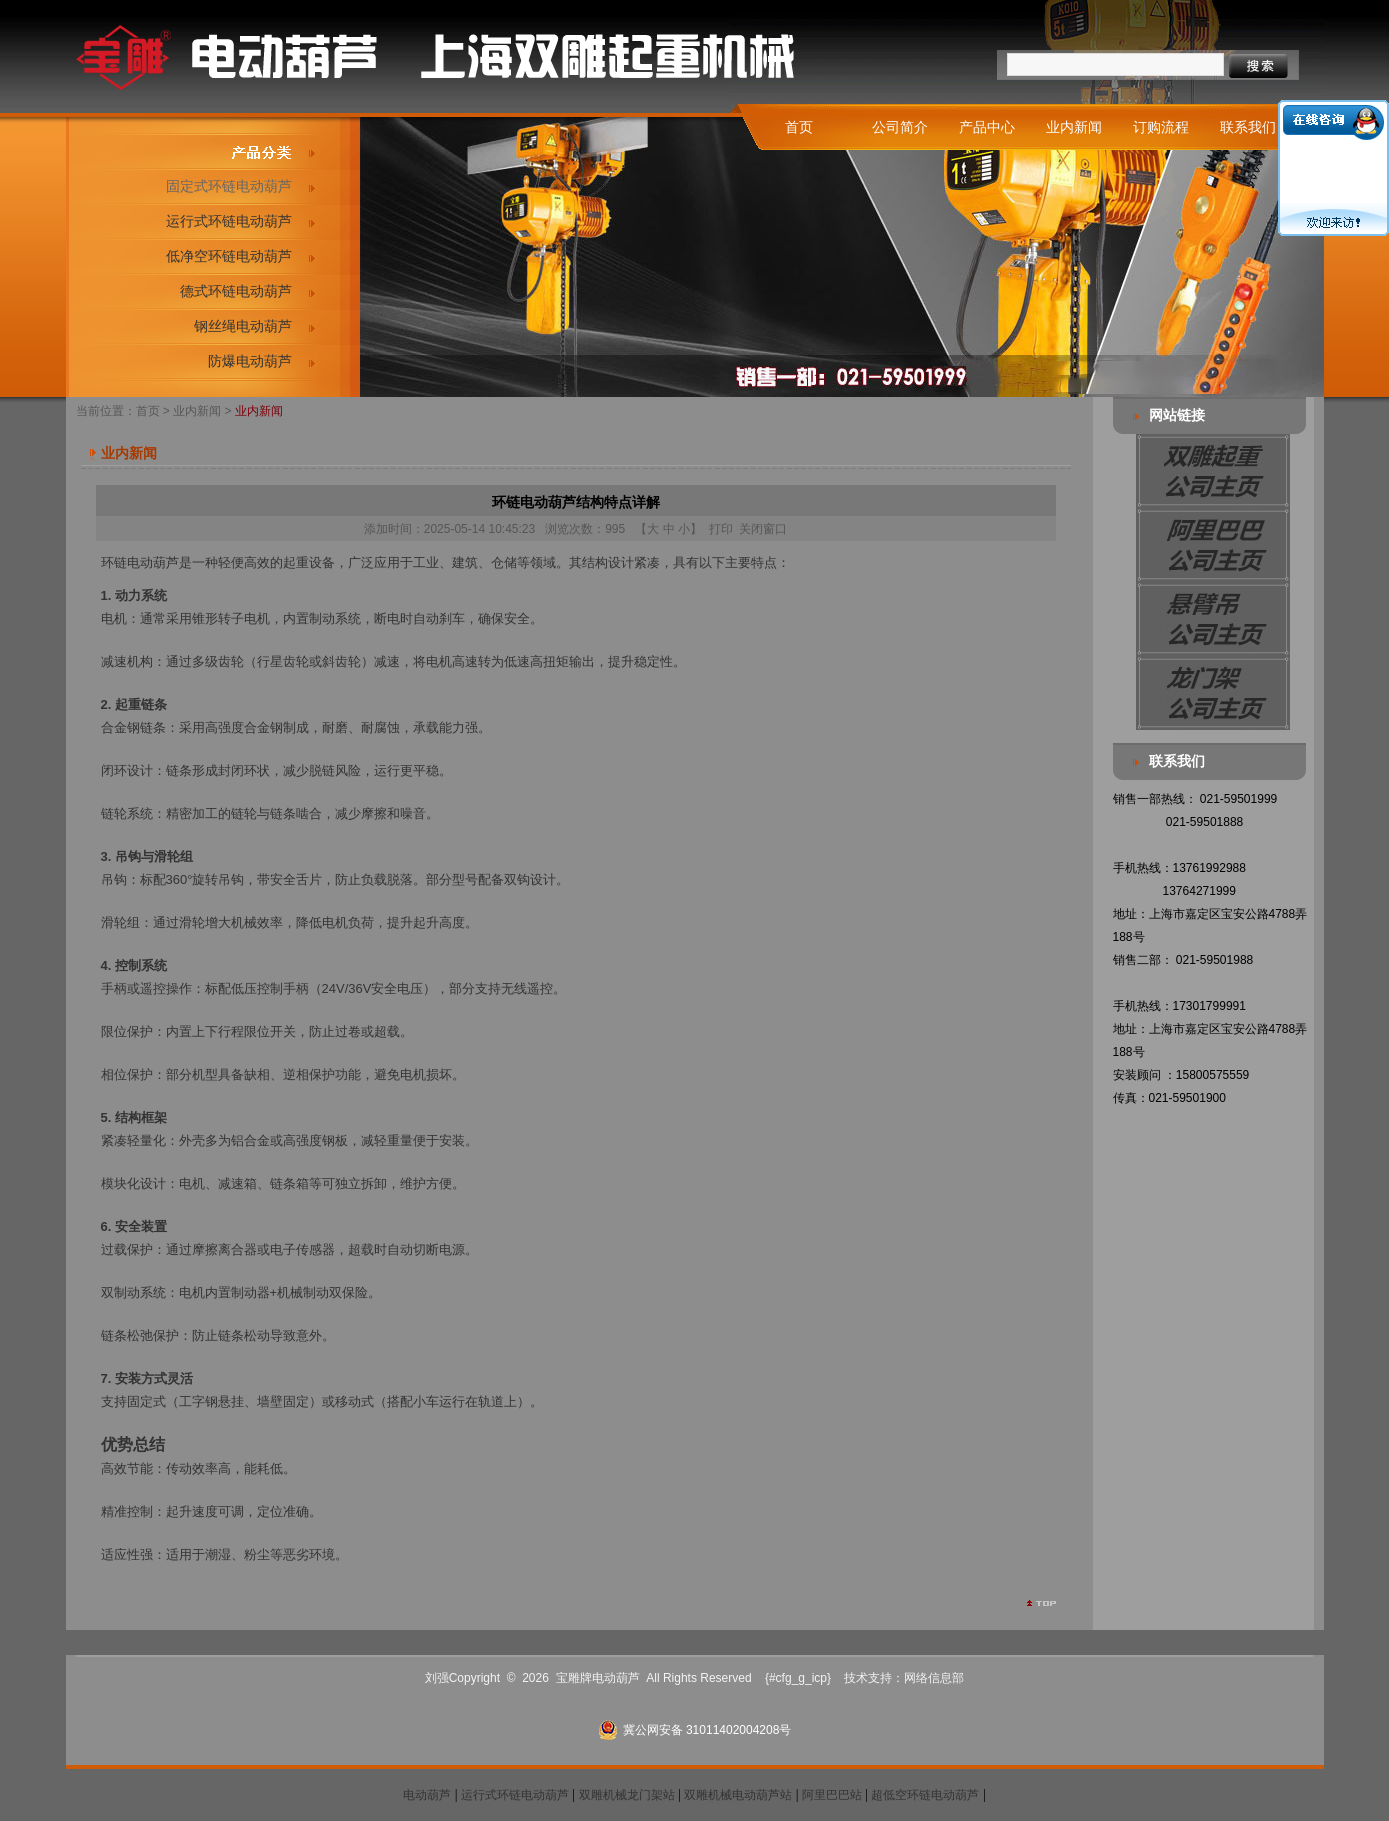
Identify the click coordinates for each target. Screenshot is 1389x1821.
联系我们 (1248, 127)
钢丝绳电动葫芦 (243, 326)
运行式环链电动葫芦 (229, 221)
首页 (799, 127)
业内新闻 (1074, 127)
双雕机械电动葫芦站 (738, 1795)
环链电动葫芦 (140, 562)
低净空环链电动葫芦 (229, 256)
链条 (231, 1335)
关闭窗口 (763, 529)
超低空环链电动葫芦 (925, 1795)
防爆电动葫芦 (250, 361)
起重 (296, 562)
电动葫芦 (427, 1795)
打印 (721, 529)
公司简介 (900, 127)
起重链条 (141, 704)
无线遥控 (527, 988)
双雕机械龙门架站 (627, 1795)
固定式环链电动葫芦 (229, 186)
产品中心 (987, 127)
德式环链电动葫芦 (236, 291)
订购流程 (1161, 127)
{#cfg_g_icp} (798, 1678)
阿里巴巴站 (832, 1795)
